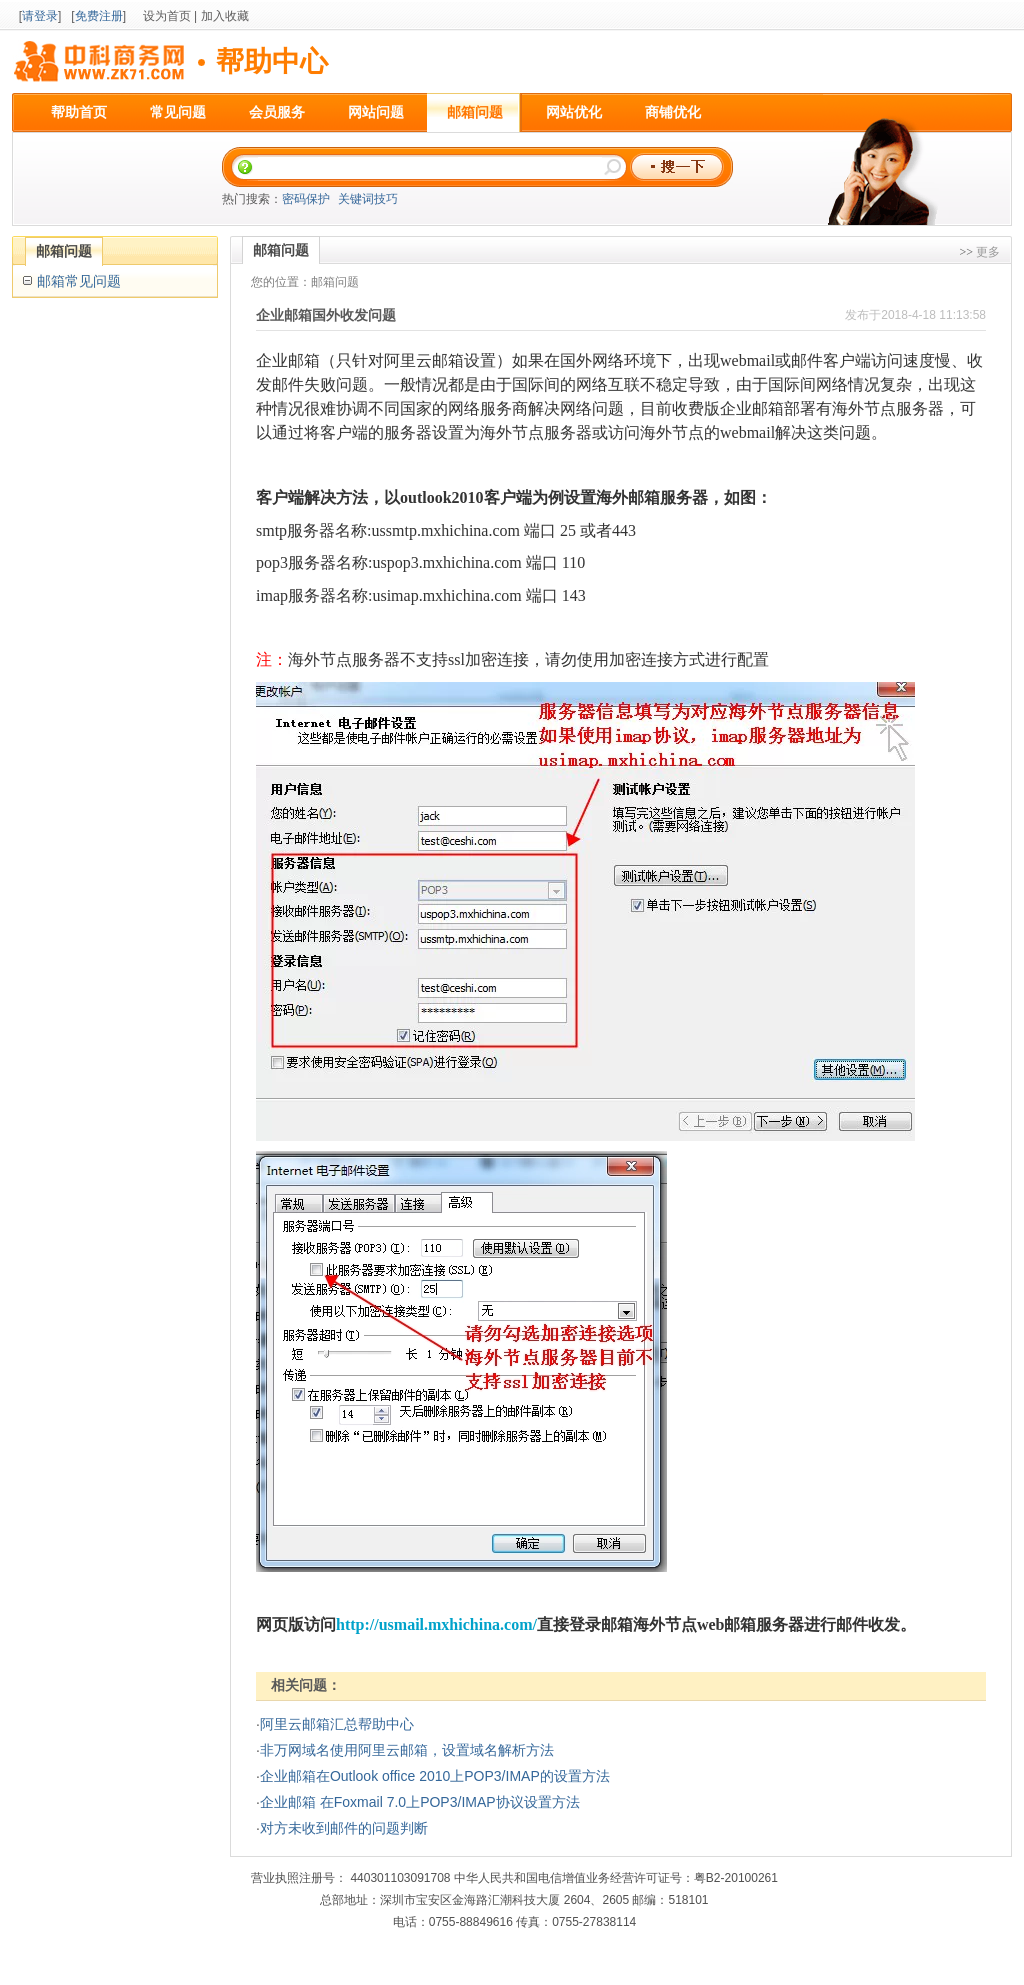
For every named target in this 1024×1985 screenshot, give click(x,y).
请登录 (40, 16)
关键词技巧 (368, 199)
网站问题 (376, 112)
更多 (988, 252)
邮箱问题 (475, 112)
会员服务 (277, 112)
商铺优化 (673, 112)
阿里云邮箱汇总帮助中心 (337, 1724)
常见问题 (178, 112)
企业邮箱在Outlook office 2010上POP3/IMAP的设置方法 (435, 1776)
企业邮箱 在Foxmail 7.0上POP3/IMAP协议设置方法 (420, 1802)
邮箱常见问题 (79, 281)
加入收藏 (225, 16)
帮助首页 (79, 112)
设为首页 (167, 16)
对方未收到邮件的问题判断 (344, 1828)
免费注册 (99, 16)
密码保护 (306, 199)
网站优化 (574, 112)
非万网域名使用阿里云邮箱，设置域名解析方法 (407, 1750)
